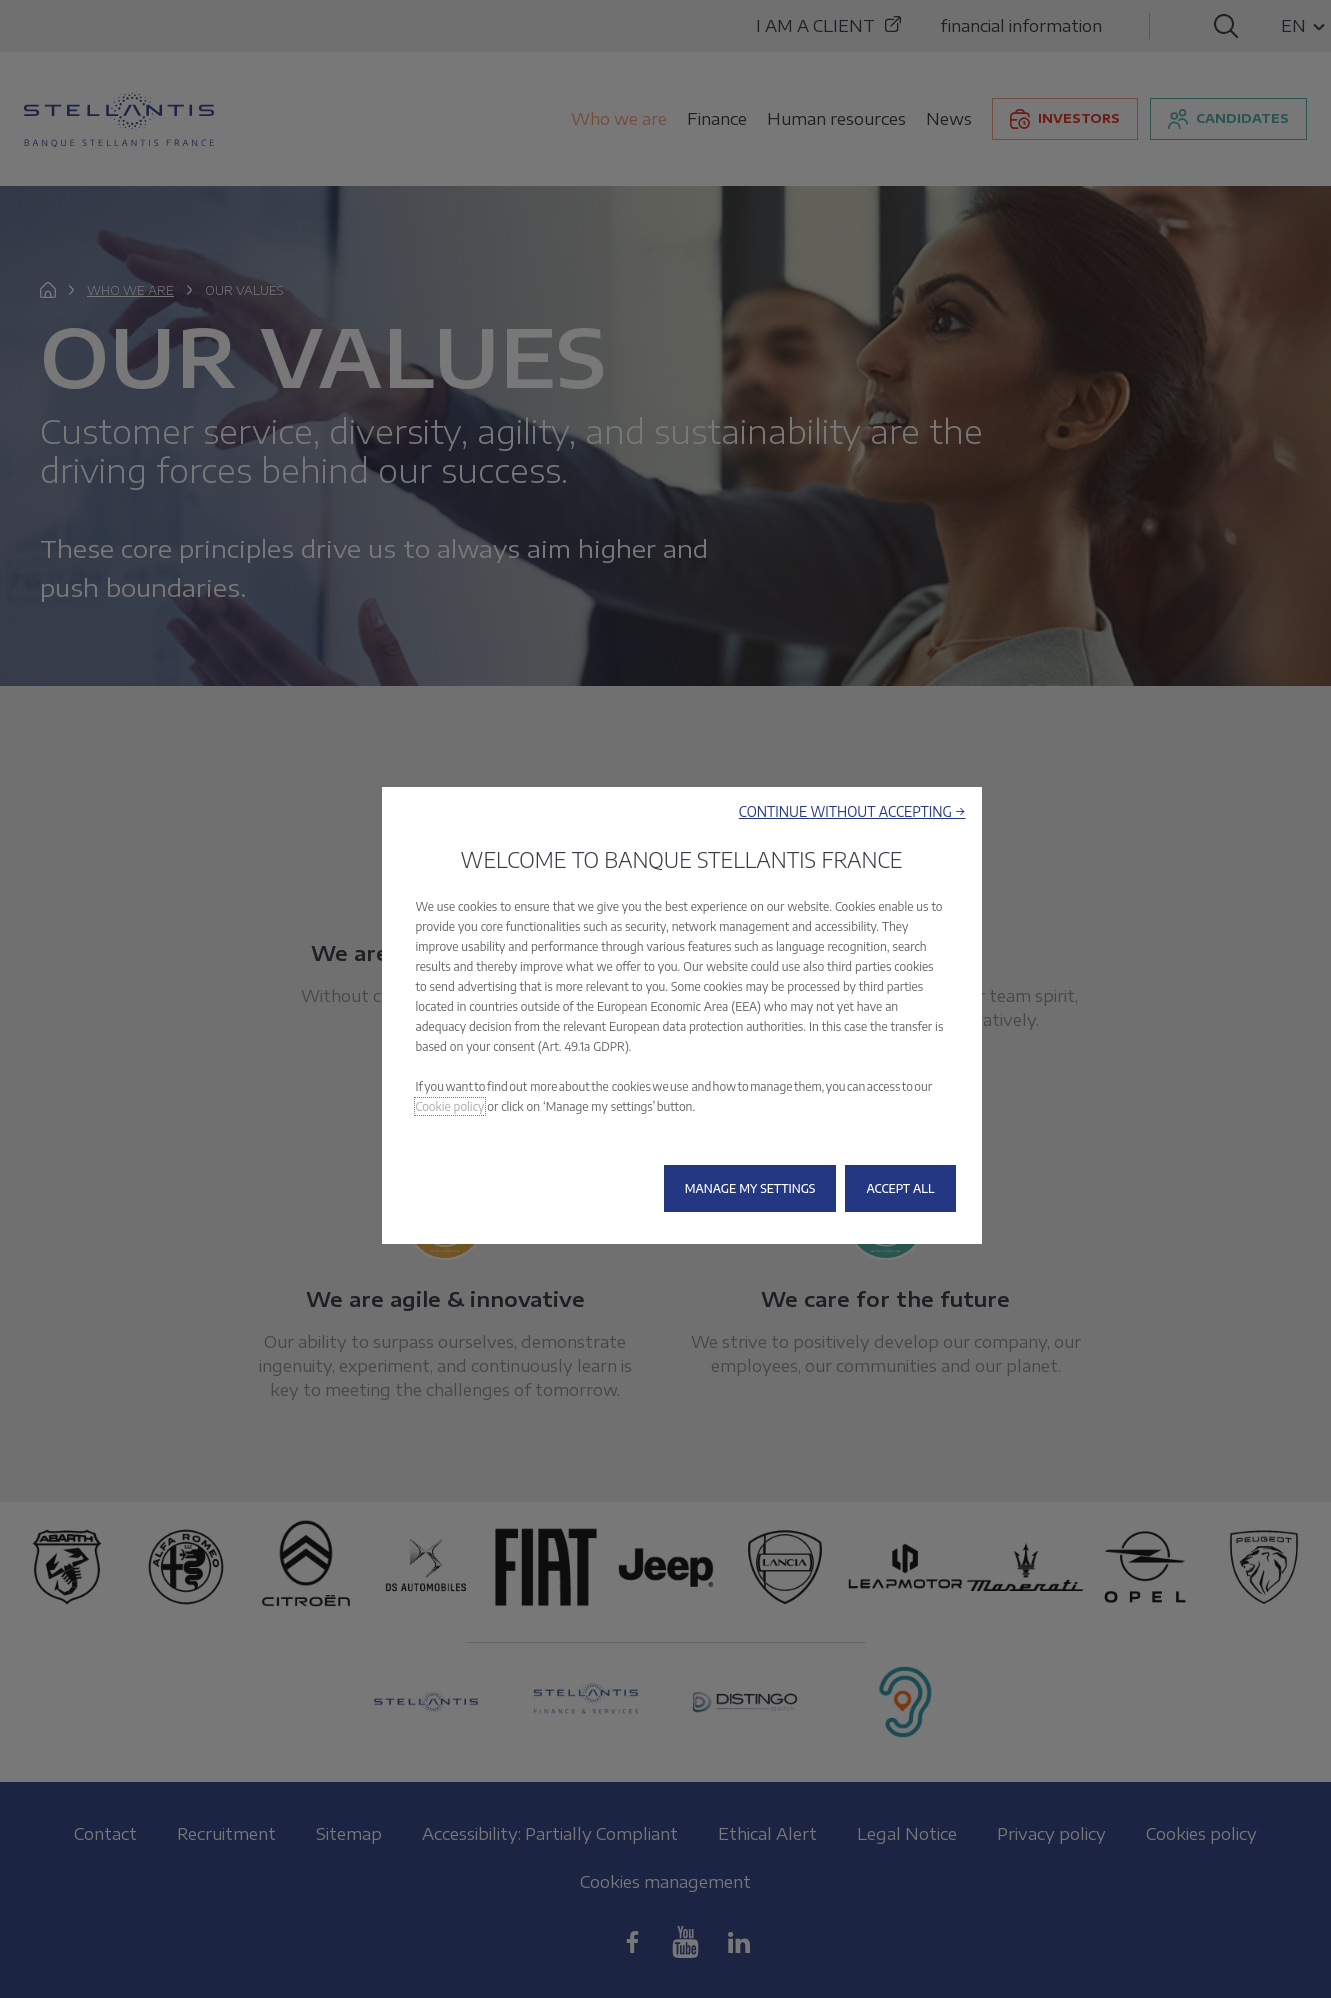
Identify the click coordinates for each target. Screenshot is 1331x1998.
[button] (852, 811)
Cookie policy (450, 1106)
